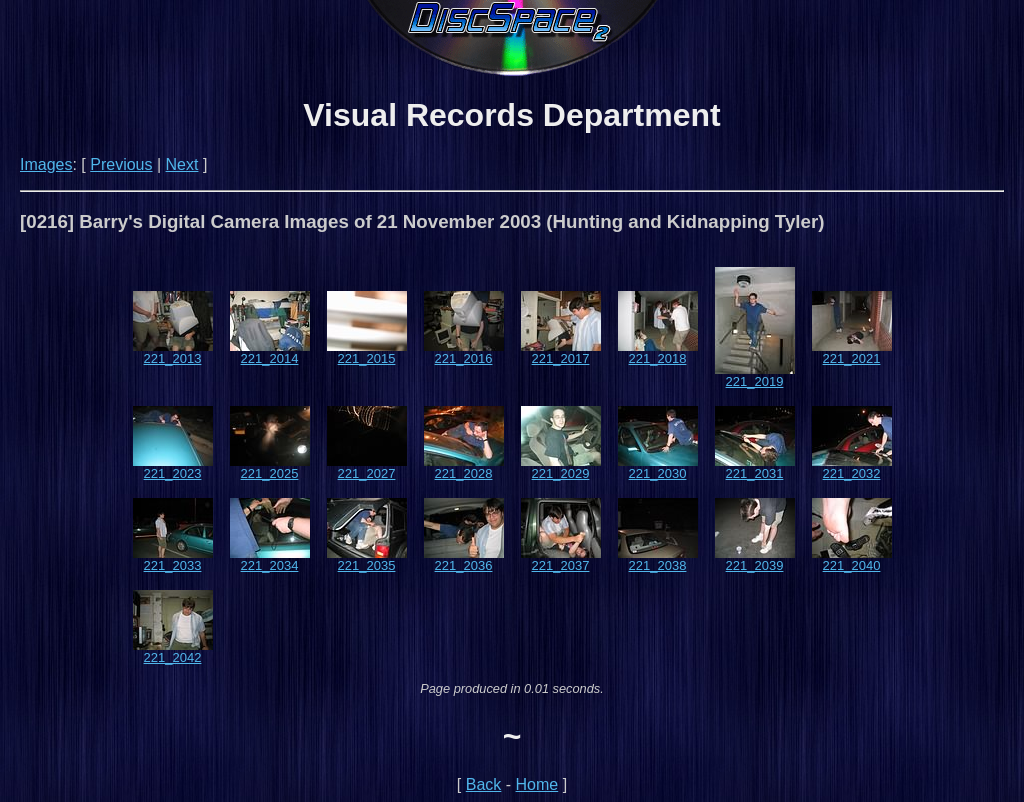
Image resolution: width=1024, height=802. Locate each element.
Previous (121, 164)
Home (537, 784)
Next (182, 164)
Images (46, 164)
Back (484, 784)
